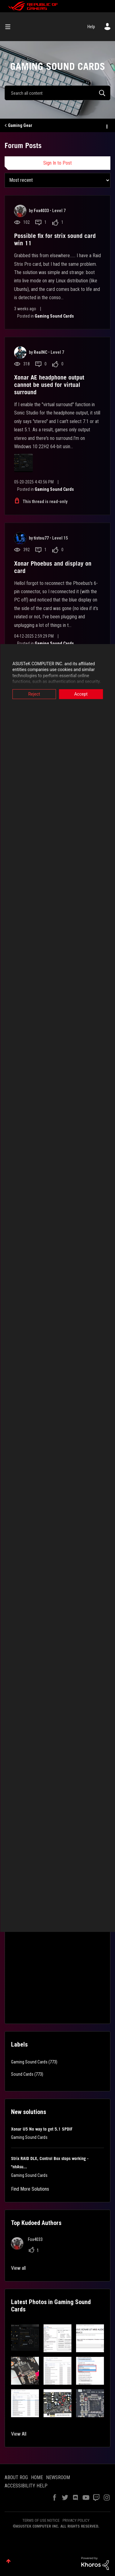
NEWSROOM (58, 2477)
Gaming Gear (20, 125)
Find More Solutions (30, 2189)
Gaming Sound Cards (54, 316)
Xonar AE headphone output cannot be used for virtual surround (49, 385)
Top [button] (8, 2561)
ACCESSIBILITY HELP (26, 2486)
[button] (25, 2338)
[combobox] (57, 93)
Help (91, 26)
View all (18, 2268)
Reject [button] (34, 694)
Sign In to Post (57, 163)
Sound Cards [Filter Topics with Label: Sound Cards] (22, 2074)
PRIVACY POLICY (76, 2520)
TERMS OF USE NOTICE (40, 2520)
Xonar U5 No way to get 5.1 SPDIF (41, 2129)
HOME (37, 2477)
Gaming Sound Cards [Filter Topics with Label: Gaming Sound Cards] (29, 2061)
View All (18, 2434)
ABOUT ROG (16, 2477)
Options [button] (106, 126)
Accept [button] (81, 694)
